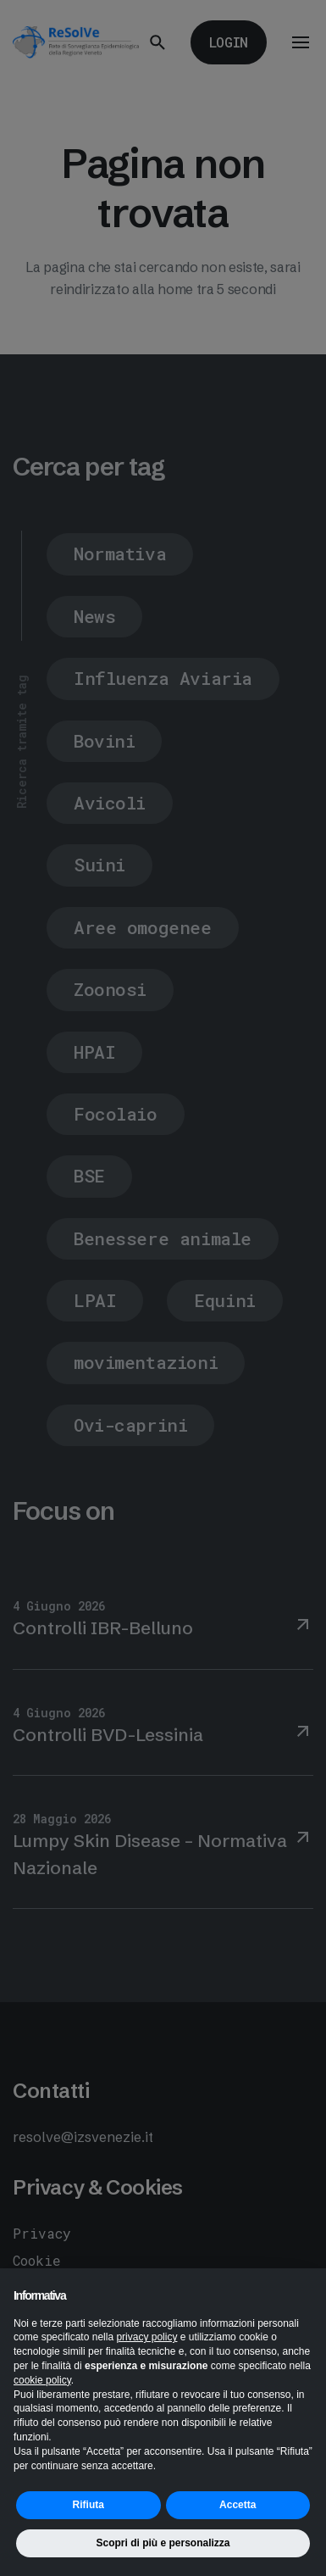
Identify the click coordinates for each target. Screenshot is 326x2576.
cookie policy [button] (42, 2380)
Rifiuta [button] (88, 2505)
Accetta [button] (237, 2505)
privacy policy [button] (146, 2337)
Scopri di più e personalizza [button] (162, 2543)
